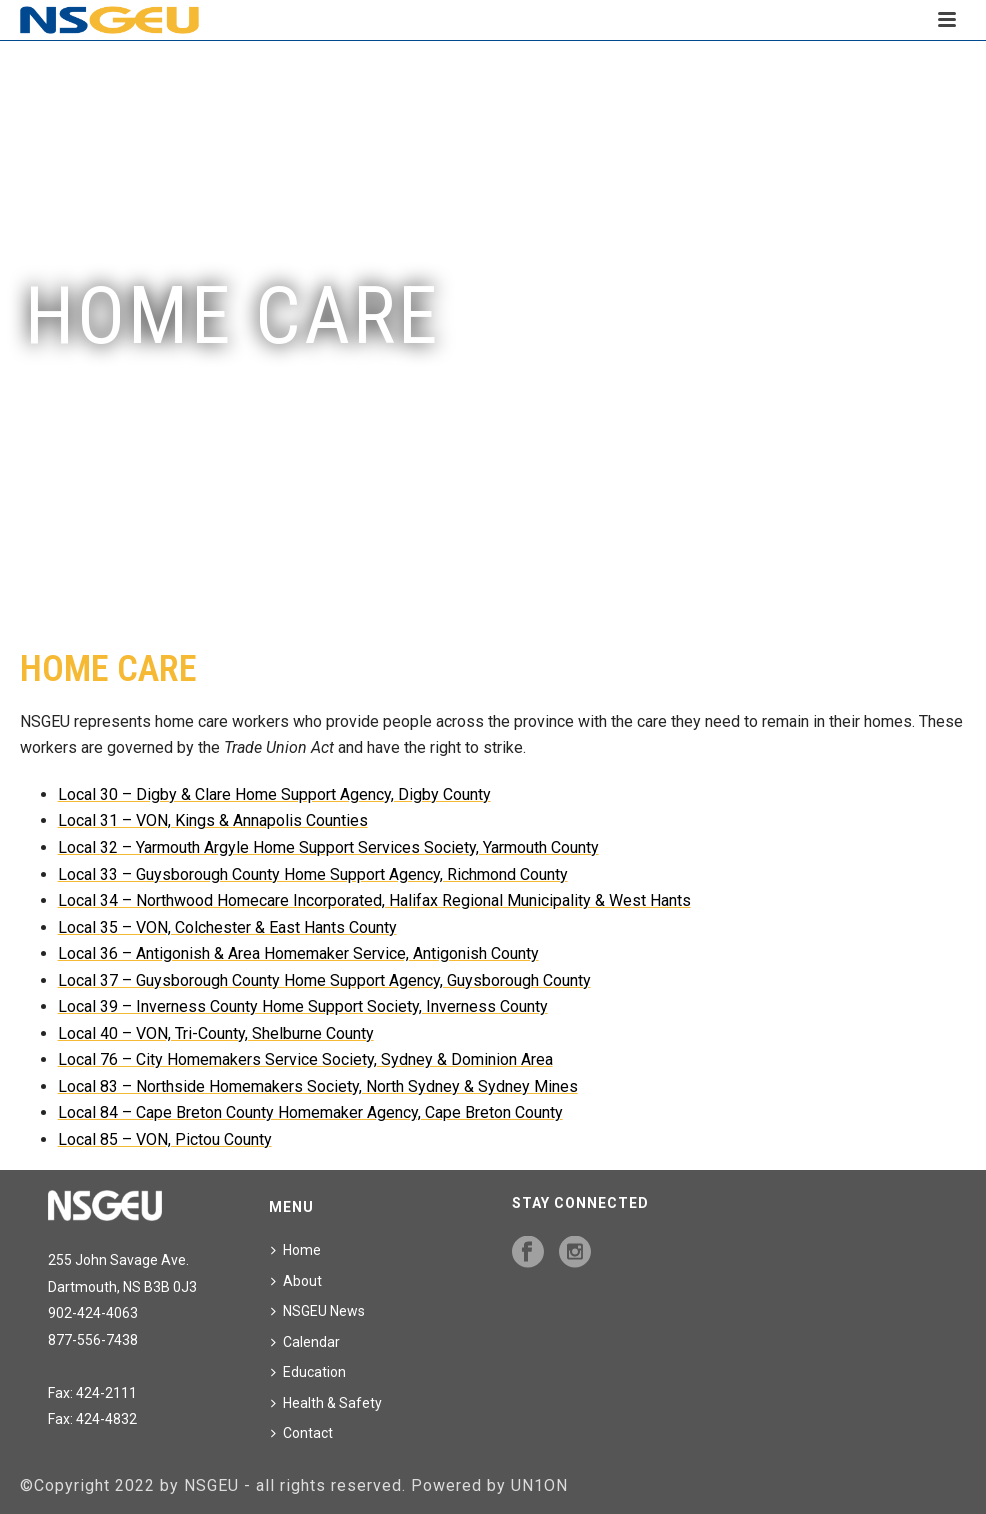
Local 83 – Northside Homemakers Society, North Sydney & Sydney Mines (318, 1086)
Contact (302, 1433)
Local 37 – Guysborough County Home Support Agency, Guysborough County (324, 980)
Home (296, 1250)
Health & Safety (326, 1403)
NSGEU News (318, 1311)
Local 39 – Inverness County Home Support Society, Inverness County (303, 1006)
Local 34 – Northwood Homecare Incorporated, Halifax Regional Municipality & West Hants (374, 900)
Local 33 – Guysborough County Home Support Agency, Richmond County (313, 874)
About (296, 1281)
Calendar (305, 1342)
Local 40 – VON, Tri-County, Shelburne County (216, 1033)
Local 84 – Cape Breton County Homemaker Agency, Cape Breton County (310, 1112)
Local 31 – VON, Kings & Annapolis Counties (213, 820)
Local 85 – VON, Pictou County (165, 1139)
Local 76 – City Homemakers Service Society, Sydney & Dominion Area (305, 1059)
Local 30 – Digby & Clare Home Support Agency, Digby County (274, 794)
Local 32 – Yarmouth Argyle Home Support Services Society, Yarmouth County (328, 847)
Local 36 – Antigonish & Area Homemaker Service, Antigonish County (298, 953)
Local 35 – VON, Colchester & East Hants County (227, 927)
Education (308, 1372)
